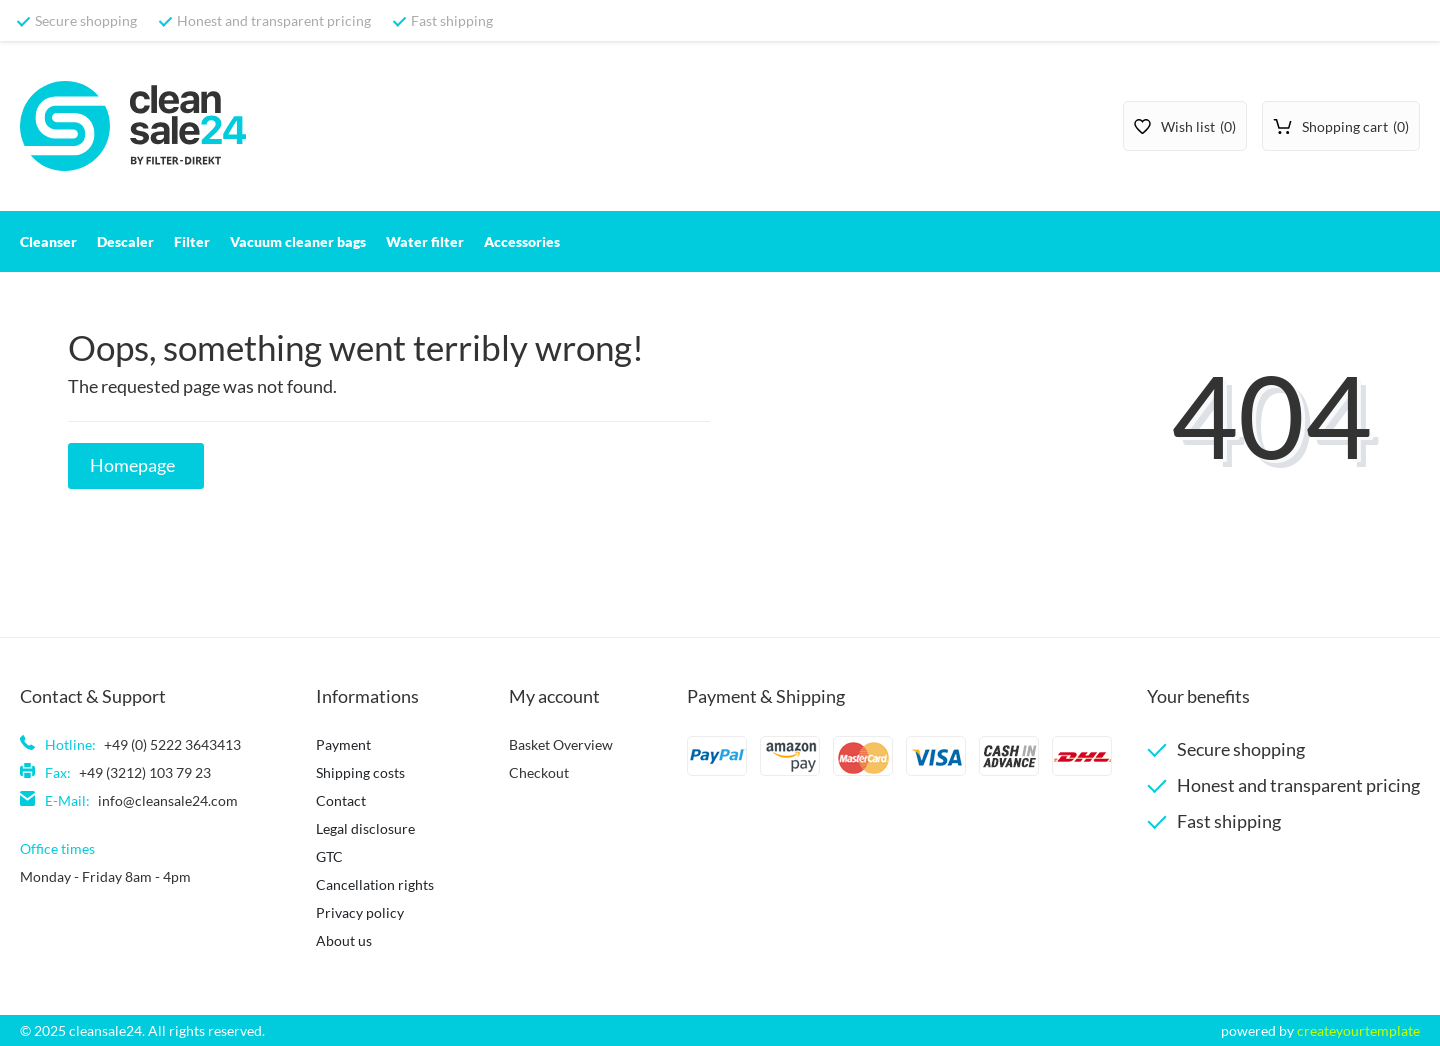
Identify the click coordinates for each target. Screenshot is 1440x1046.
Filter (192, 241)
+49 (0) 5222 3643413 (172, 744)
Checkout (539, 772)
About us (344, 940)
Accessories (522, 241)
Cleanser (48, 241)
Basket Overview (561, 744)
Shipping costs (360, 772)
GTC (329, 856)
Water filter (425, 241)
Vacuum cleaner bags (298, 241)
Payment (343, 744)
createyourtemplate (1358, 1030)
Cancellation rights (375, 884)
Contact (341, 800)
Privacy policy (360, 912)
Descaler (125, 241)
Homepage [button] (132, 465)
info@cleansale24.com (168, 800)
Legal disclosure (365, 828)
